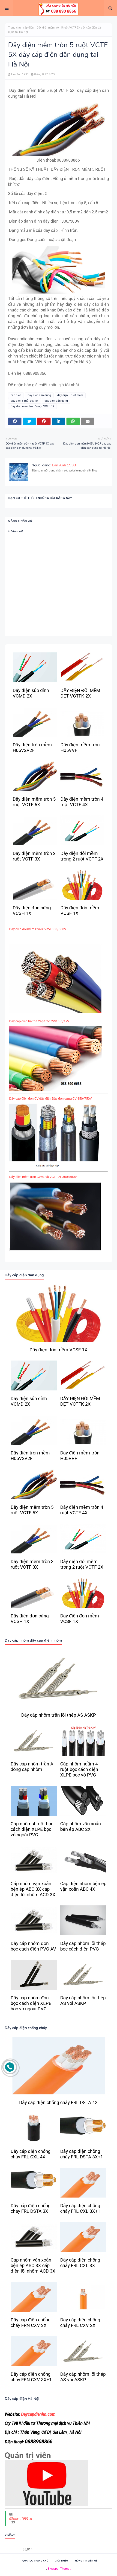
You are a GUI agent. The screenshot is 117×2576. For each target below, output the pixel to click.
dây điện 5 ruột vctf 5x (24, 400)
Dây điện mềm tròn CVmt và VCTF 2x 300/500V (43, 1177)
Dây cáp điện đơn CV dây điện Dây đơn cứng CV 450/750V (50, 1098)
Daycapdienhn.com (38, 2414)
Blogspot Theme (58, 2568)
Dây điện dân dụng (39, 395)
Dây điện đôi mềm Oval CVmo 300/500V (37, 929)
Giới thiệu (61, 2560)
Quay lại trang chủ (35, 2560)
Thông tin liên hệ (85, 2560)
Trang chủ (14, 27)
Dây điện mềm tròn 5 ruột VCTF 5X (32, 406)
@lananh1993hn (20, 2518)
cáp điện (28, 27)
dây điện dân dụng (56, 400)
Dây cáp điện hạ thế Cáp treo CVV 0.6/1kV (39, 1021)
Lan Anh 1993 (20, 74)
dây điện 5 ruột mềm (70, 395)
